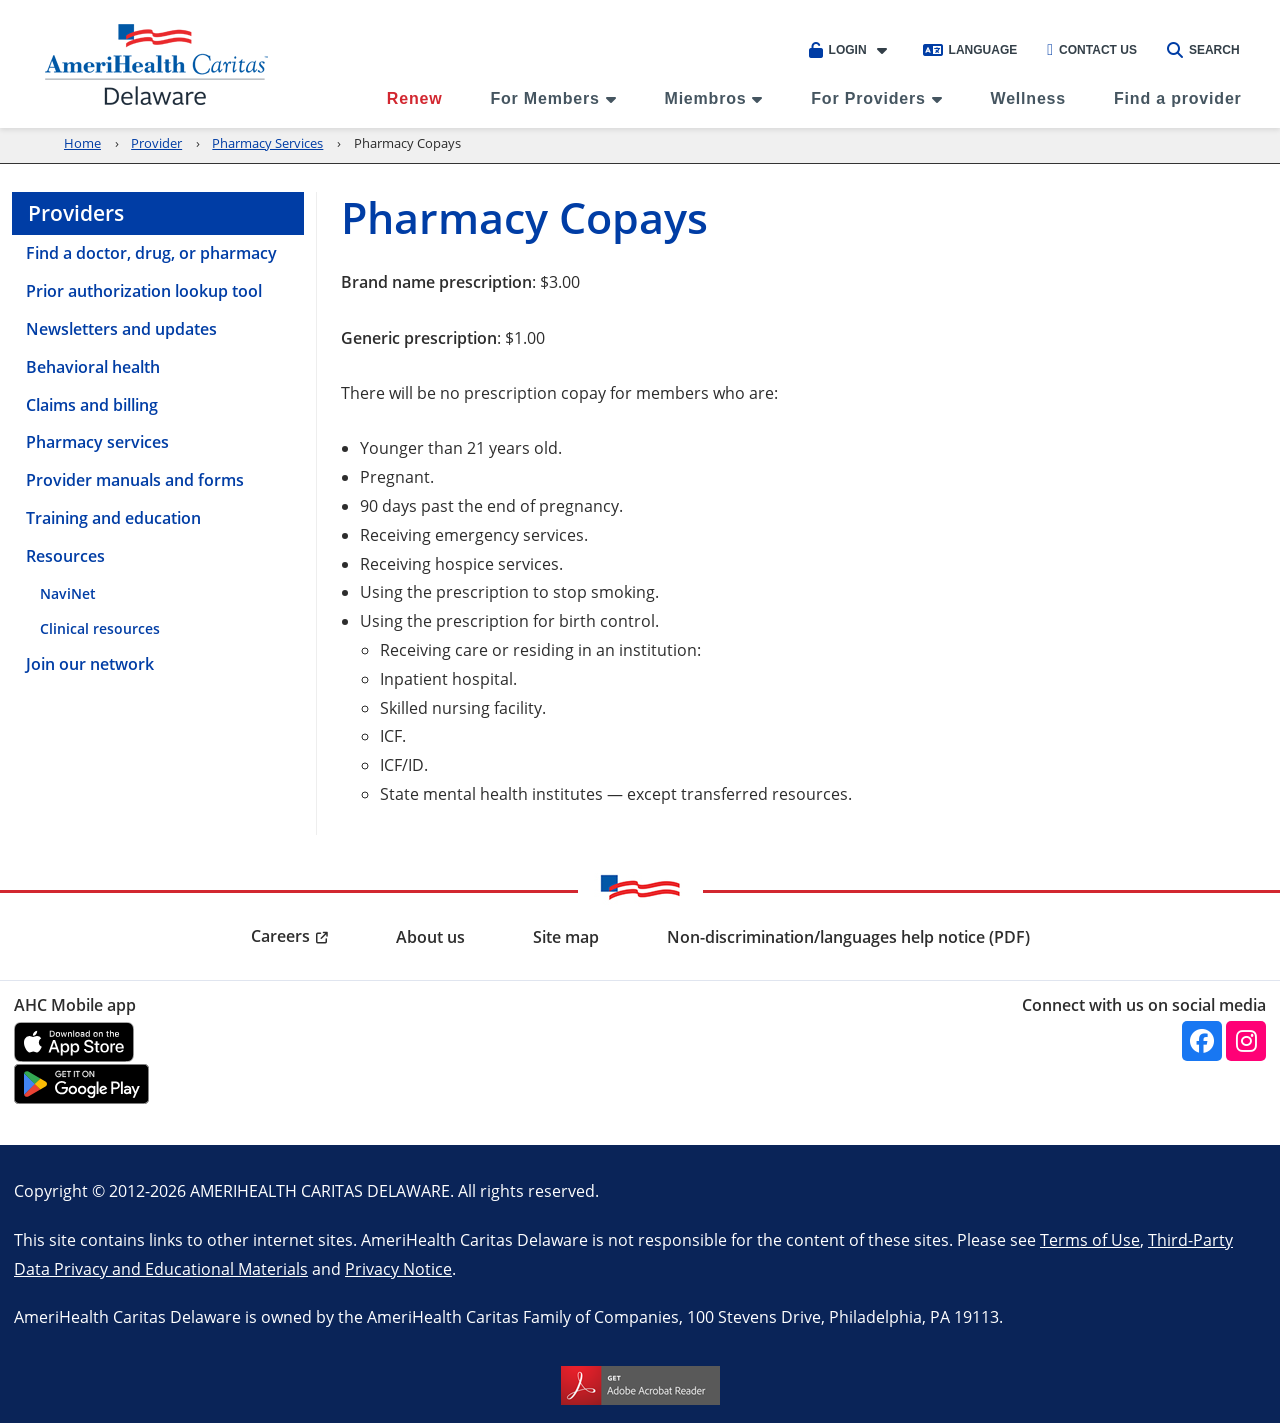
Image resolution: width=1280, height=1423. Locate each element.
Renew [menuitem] (415, 98)
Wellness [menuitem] (1028, 98)
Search (1203, 50)
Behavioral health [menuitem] (93, 367)
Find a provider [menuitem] (1178, 98)
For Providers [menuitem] (868, 98)
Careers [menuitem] (280, 936)
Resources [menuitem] (65, 556)
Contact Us (1092, 50)
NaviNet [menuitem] (68, 593)
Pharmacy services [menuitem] (97, 442)
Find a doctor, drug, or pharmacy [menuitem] (151, 253)
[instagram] (1246, 1041)
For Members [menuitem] (544, 98)
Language (970, 50)
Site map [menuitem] (566, 937)
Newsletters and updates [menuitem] (121, 329)
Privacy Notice (398, 1268)
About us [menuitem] (430, 937)
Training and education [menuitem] (113, 518)
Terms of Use (1090, 1239)
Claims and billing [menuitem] (92, 405)
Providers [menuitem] (76, 213)
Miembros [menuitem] (706, 98)
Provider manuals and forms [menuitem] (135, 480)
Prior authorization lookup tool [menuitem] (144, 291)
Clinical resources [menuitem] (100, 628)
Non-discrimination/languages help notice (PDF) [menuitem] (848, 937)
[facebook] (1202, 1041)
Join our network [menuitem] (90, 664)
